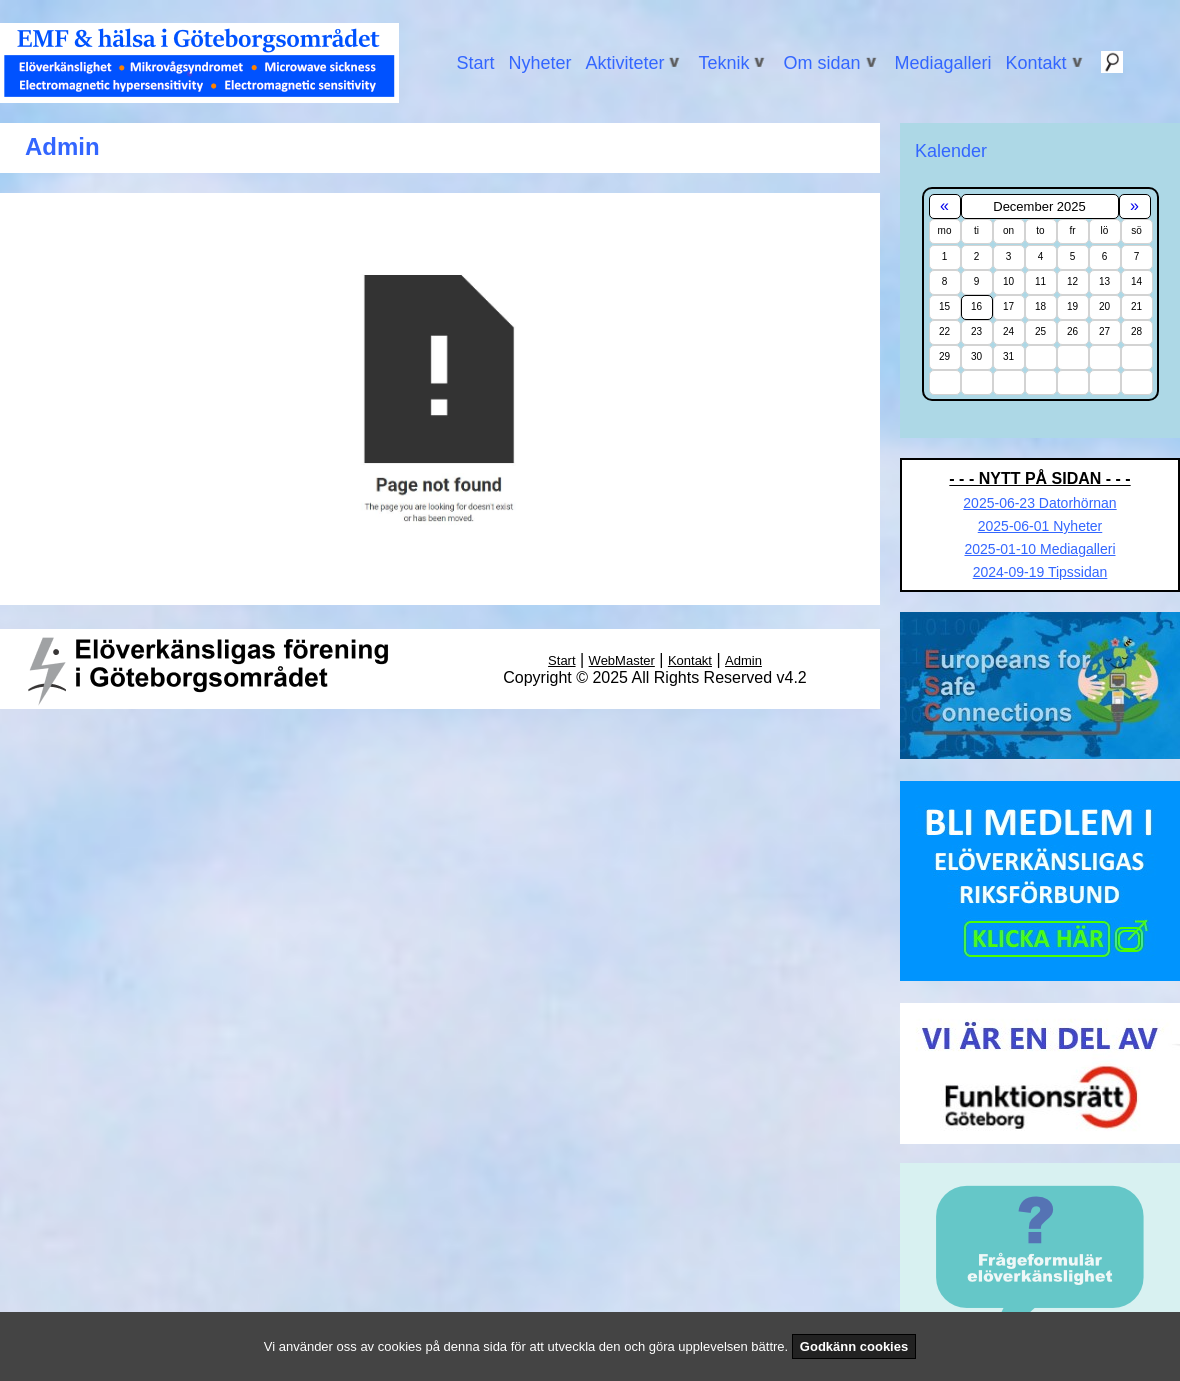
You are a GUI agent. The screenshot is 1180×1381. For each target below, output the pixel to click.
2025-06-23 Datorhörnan (1039, 503)
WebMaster (622, 660)
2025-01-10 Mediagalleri (1040, 549)
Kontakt (690, 660)
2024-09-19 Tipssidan (1040, 572)
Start (475, 63)
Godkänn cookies (854, 1346)
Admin (743, 660)
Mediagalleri (943, 63)
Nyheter (539, 63)
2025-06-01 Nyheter (1040, 526)
